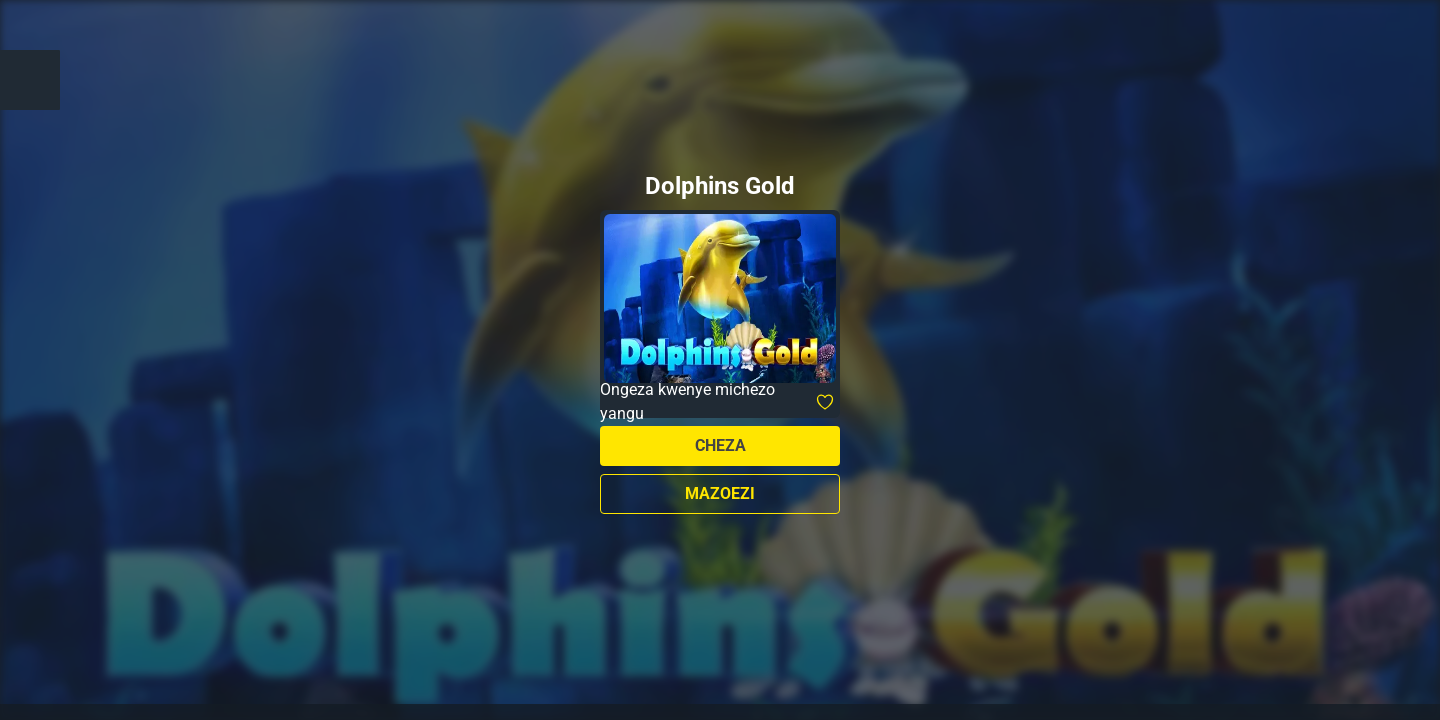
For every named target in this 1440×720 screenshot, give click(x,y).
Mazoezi (720, 493)
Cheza (720, 445)
